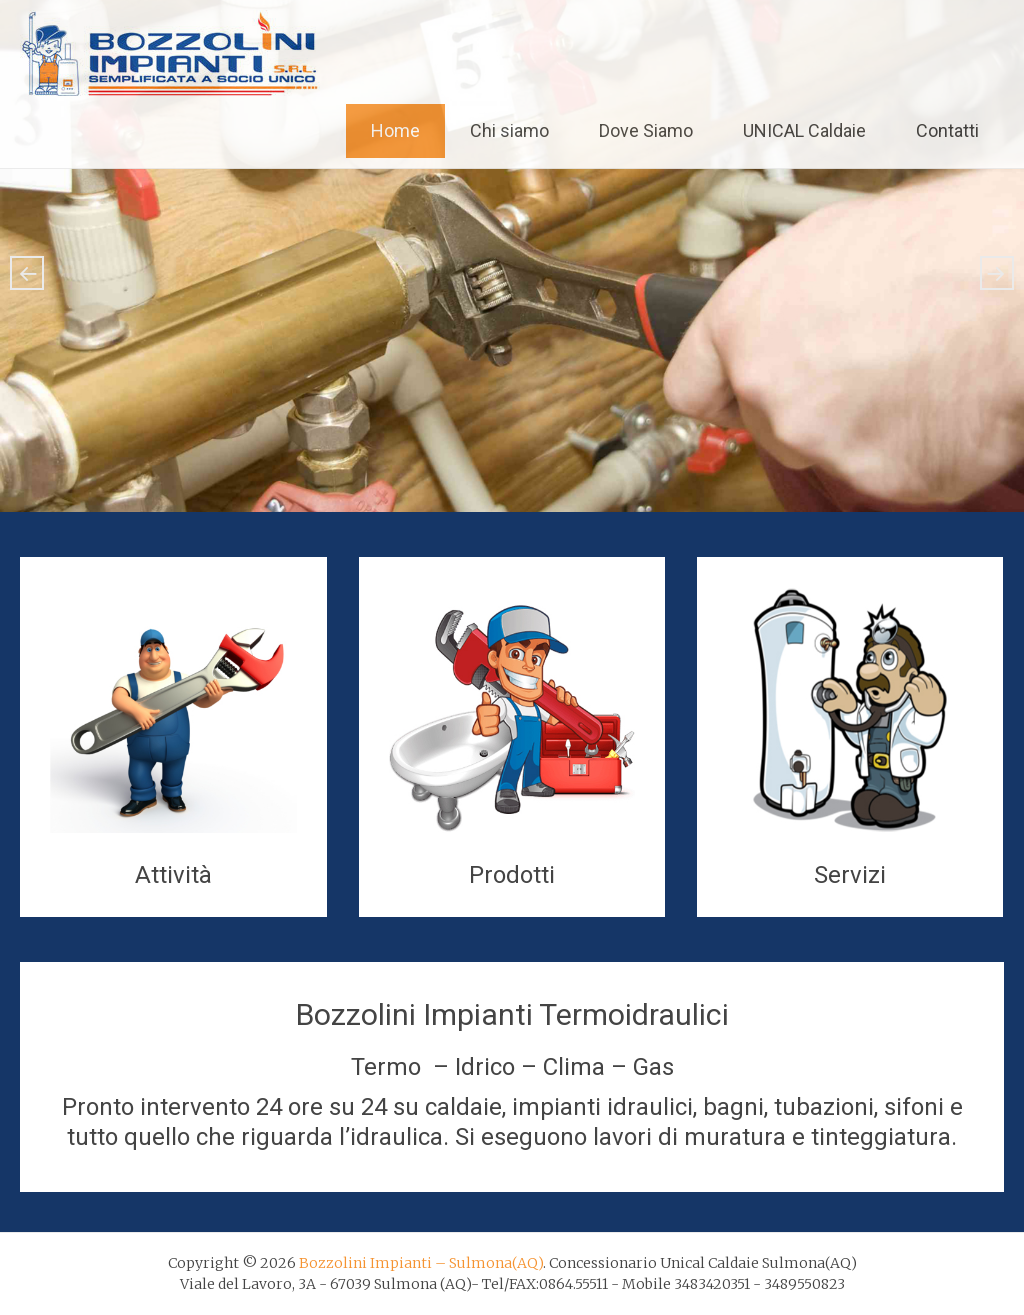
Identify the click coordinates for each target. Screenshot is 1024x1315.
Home (395, 130)
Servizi (850, 875)
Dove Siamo (646, 130)
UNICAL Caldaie (804, 130)
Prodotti (512, 875)
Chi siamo (509, 130)
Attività (173, 875)
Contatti (947, 130)
